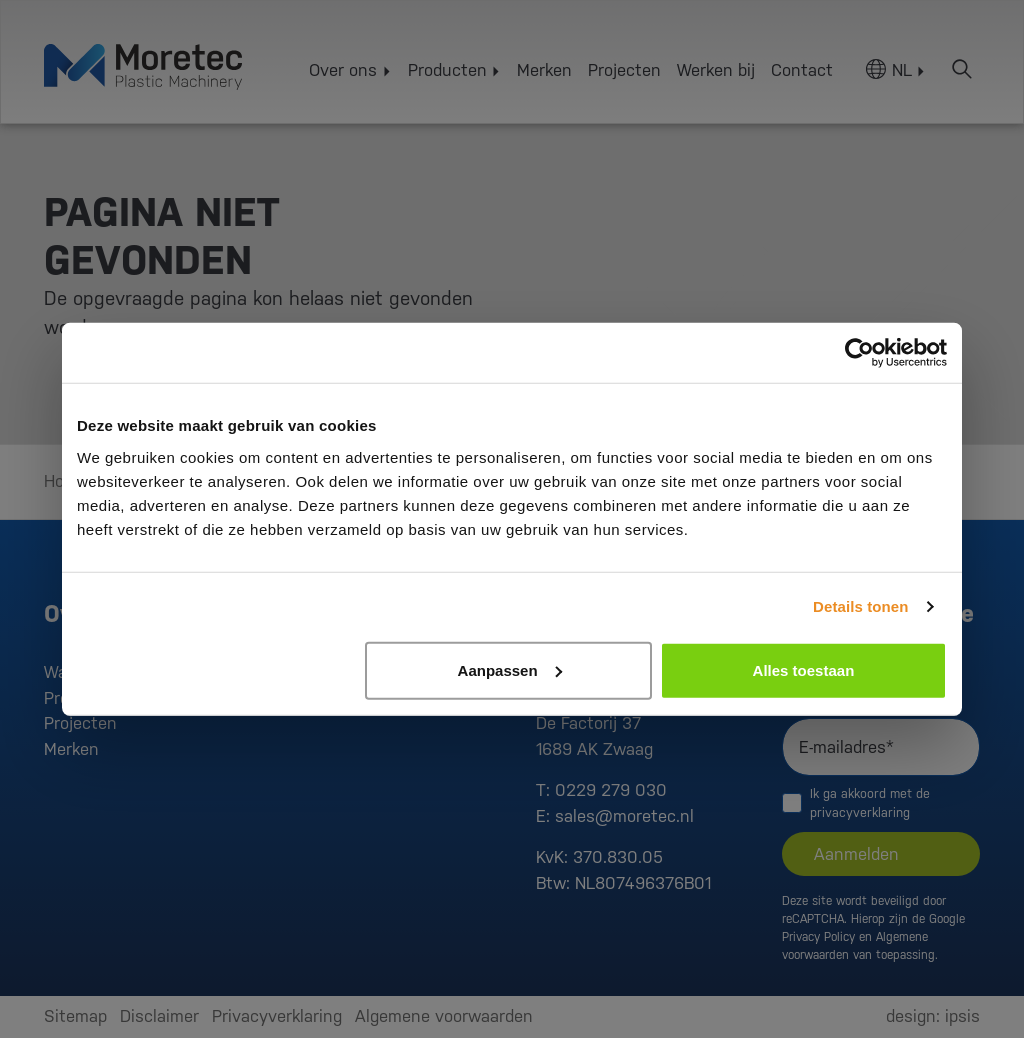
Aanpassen (510, 669)
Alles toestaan (804, 669)
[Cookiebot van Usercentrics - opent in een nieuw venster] (859, 353)
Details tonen (860, 606)
